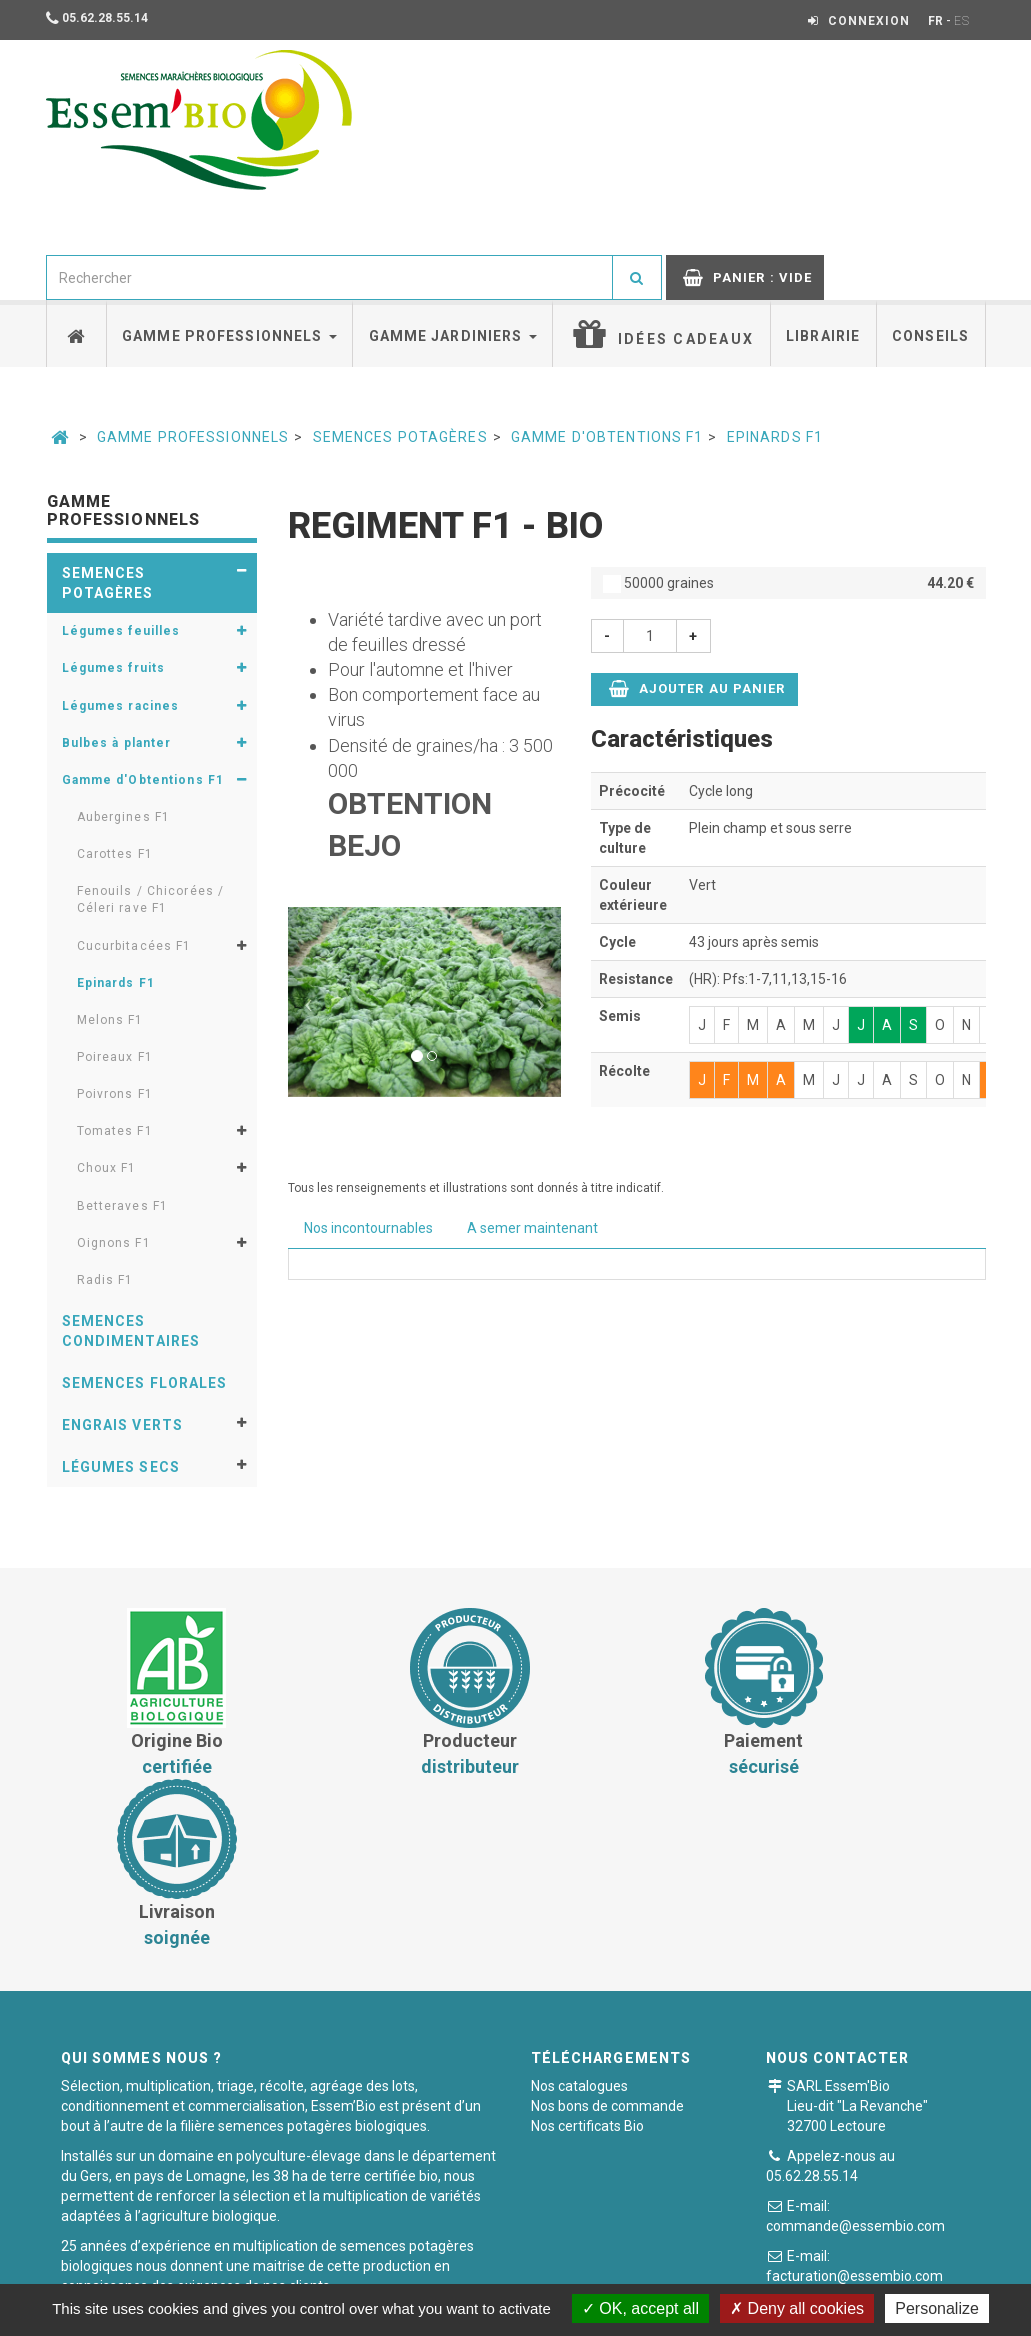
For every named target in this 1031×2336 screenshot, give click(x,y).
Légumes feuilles (121, 631)
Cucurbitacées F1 (134, 946)
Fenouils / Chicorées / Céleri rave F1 (151, 899)
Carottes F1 (115, 854)
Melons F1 (110, 1020)
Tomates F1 (115, 1131)
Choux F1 (107, 1168)
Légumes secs (121, 1467)
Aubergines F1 (124, 817)
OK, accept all (640, 2308)
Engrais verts (123, 1425)
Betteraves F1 (123, 1206)
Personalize (937, 2308)
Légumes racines (121, 706)
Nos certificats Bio (587, 1955)
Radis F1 (105, 1280)
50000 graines (788, 583)
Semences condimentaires (131, 1331)
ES (962, 21)
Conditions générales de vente (323, 2271)
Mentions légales (648, 2271)
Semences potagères (400, 437)
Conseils (930, 336)
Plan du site (767, 2271)
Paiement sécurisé (507, 2271)
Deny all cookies (797, 2308)
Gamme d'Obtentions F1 (607, 437)
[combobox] (330, 277)
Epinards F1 (775, 437)
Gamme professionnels (229, 336)
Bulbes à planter (117, 743)
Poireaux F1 (115, 1057)
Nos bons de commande (607, 1935)
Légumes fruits (114, 668)
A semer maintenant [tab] (532, 1228)
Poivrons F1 (115, 1094)
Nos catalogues (579, 1915)
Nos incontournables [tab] (368, 1228)
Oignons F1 (114, 1243)
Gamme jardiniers (453, 336)
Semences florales (145, 1383)
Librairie (823, 336)
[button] (308, 1002)
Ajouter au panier (697, 688)
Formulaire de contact (888, 2140)
